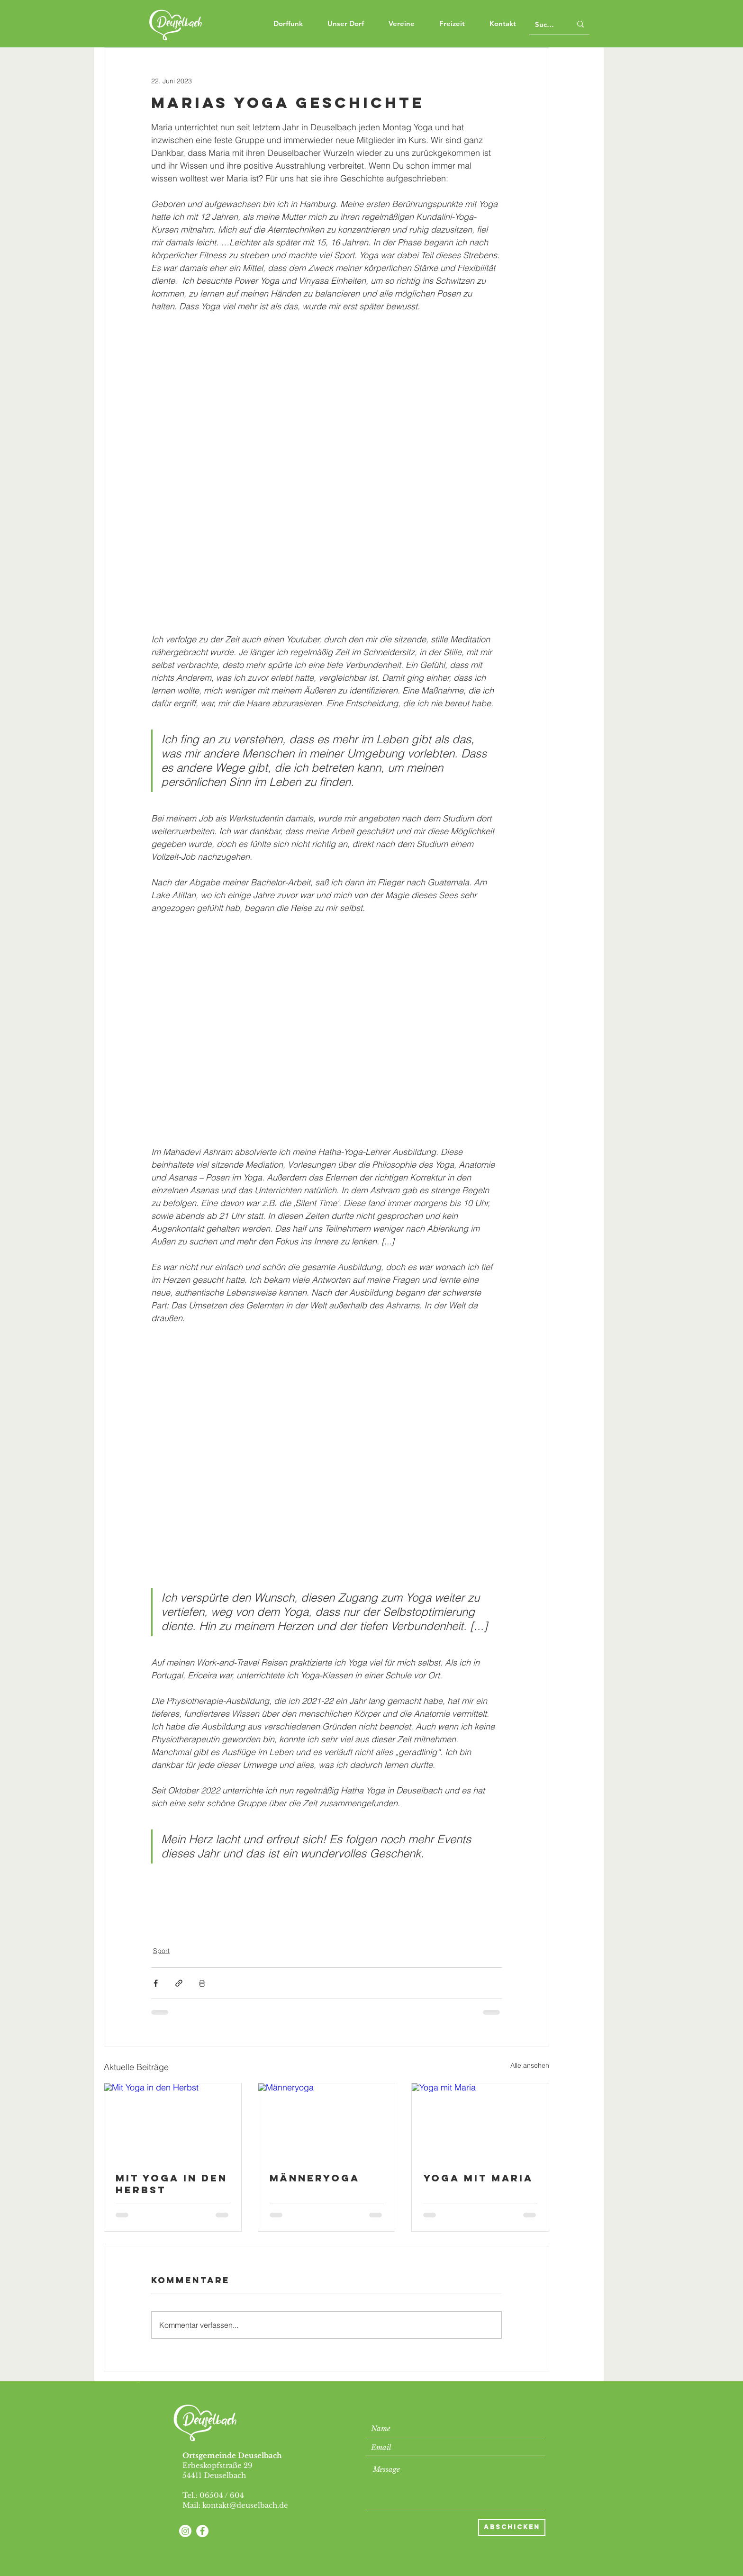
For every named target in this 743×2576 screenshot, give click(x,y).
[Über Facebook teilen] (155, 1983)
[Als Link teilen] (178, 1983)
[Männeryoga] (326, 2121)
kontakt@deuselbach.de (245, 2505)
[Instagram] (185, 2531)
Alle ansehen (529, 2065)
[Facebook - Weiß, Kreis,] (202, 2531)
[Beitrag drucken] (202, 1983)
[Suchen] (546, 24)
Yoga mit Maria (478, 2178)
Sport (161, 1950)
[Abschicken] (511, 2527)
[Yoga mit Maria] (480, 2121)
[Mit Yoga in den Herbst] (172, 2121)
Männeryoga (315, 2178)
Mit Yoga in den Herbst (171, 2184)
